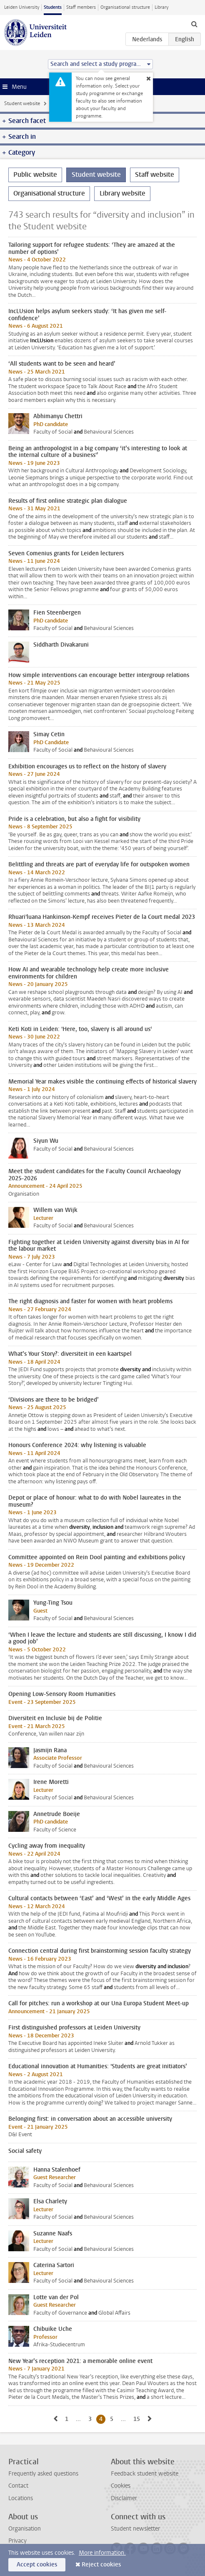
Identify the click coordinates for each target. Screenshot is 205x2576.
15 (138, 2419)
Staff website (154, 174)
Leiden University (21, 7)
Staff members (81, 7)
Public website (35, 174)
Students (53, 7)
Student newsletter (135, 2529)
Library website (122, 193)
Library (161, 7)
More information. (102, 2553)
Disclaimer (124, 2498)
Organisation (24, 2529)
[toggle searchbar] (194, 23)
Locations (20, 2498)
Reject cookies (101, 2564)
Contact (18, 2486)
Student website (22, 103)
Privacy (17, 2541)
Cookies (120, 2486)
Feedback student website (144, 2474)
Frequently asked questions (43, 2474)
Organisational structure (125, 7)
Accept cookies (37, 2564)
